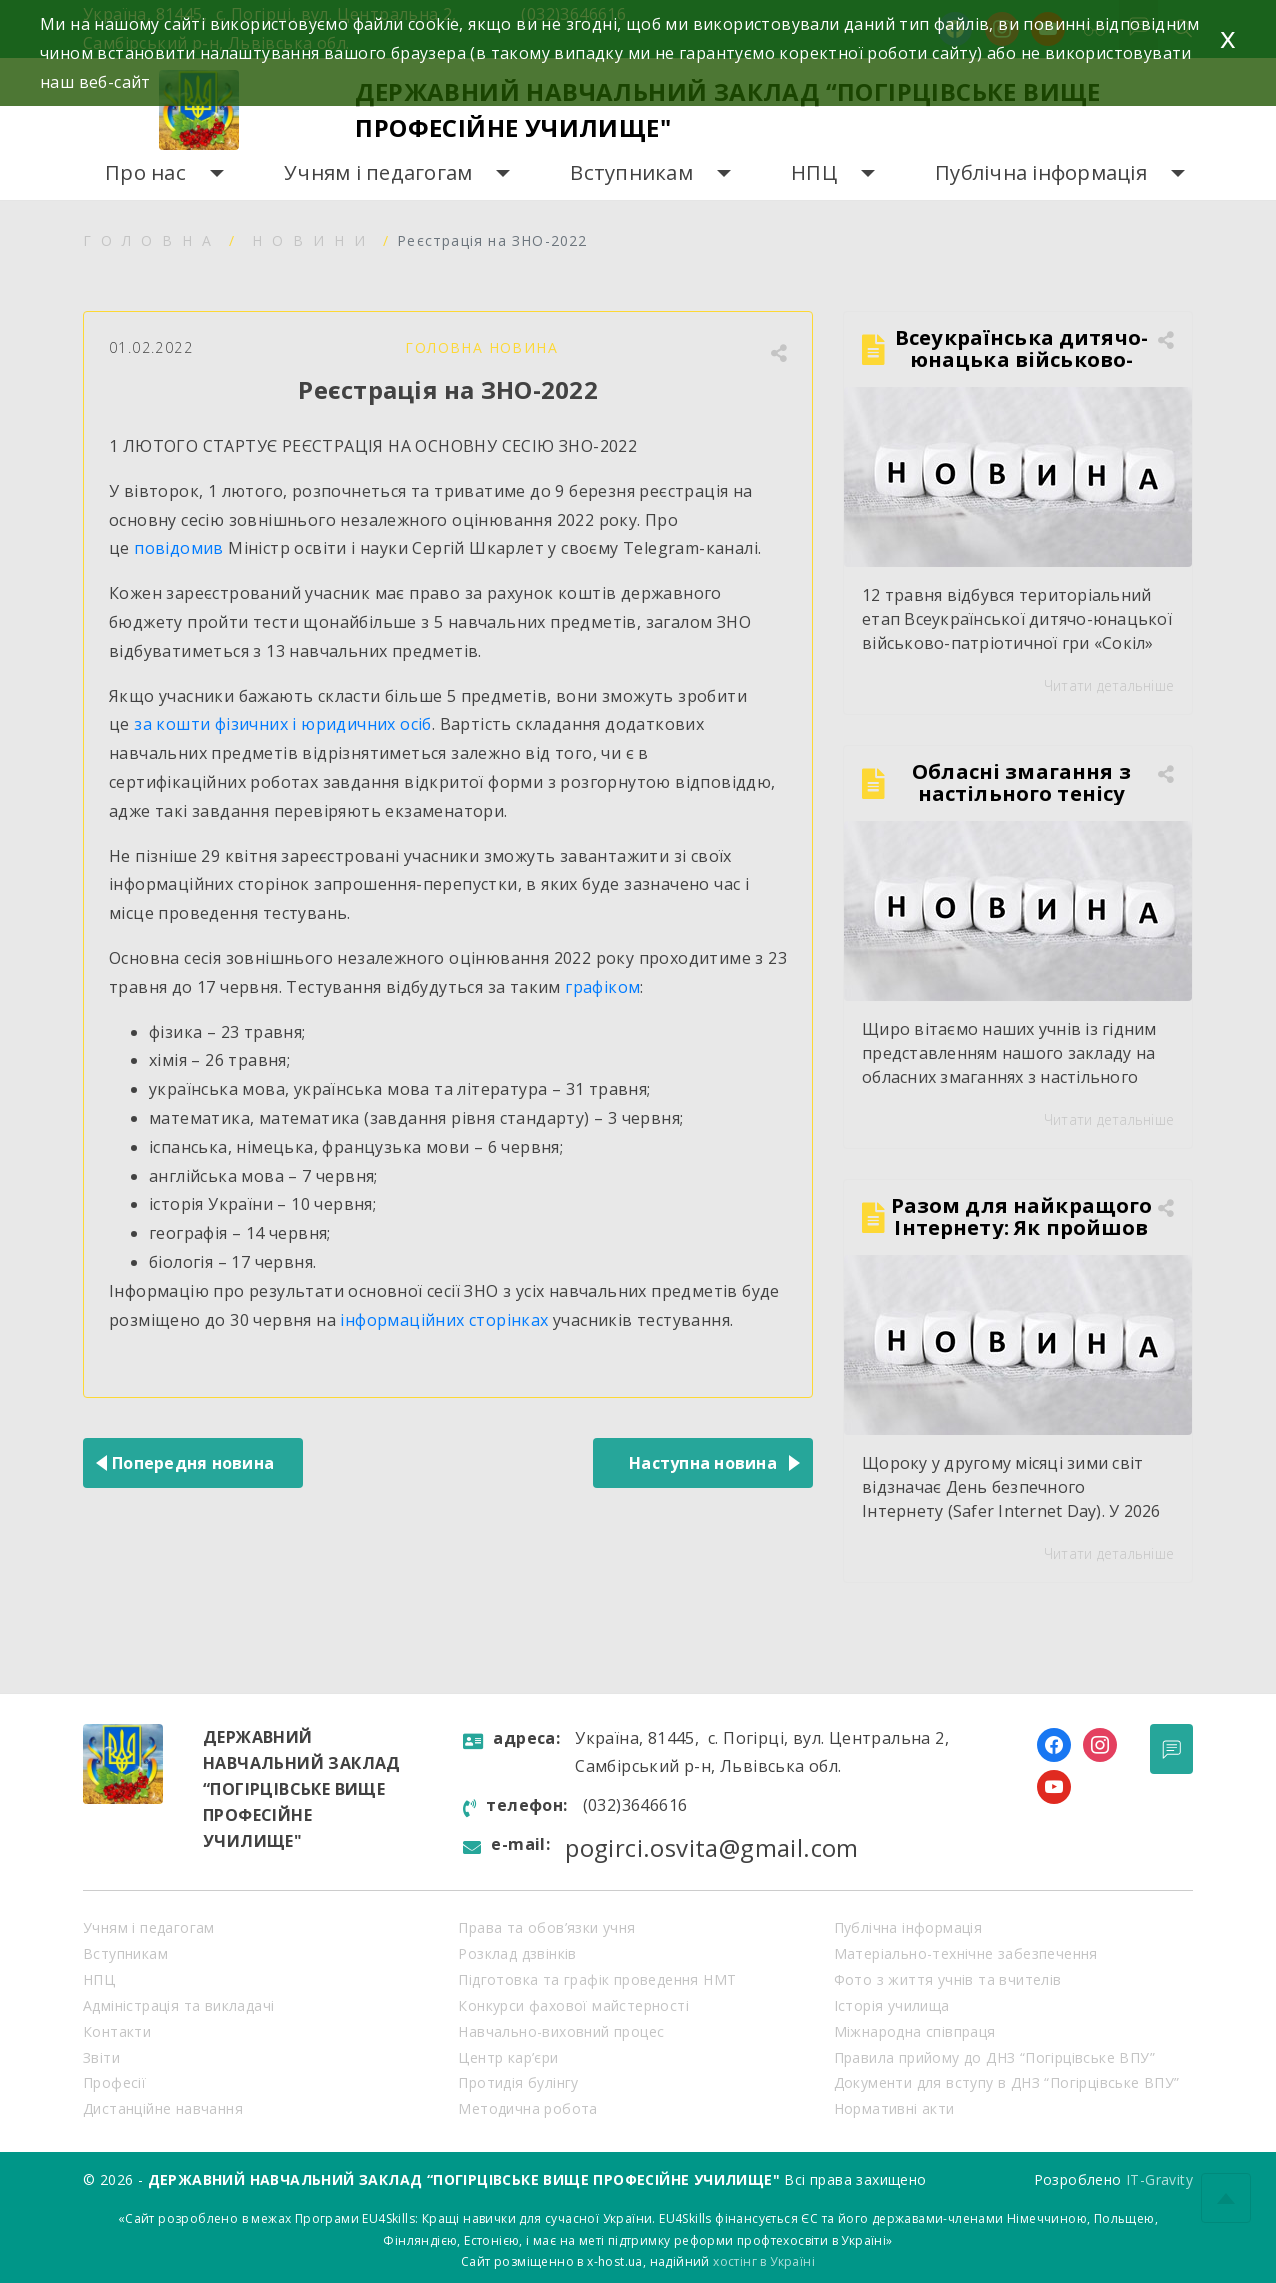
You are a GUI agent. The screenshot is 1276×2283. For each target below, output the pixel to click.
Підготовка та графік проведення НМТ (597, 1979)
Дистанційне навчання (163, 2108)
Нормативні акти (894, 2108)
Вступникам (631, 172)
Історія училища (892, 2005)
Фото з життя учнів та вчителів (948, 1979)
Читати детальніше (1109, 685)
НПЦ (814, 172)
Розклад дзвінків (517, 1953)
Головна (152, 240)
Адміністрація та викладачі (178, 2005)
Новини (313, 240)
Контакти (117, 2031)
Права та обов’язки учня (546, 1927)
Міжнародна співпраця (915, 2031)
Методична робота (527, 2108)
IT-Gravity (1159, 2179)
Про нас (145, 172)
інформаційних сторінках (444, 1320)
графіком (602, 987)
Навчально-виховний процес (561, 2031)
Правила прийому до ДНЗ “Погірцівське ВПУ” (994, 2057)
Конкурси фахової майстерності (573, 2005)
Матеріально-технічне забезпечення (966, 1953)
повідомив (179, 548)
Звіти (101, 2057)
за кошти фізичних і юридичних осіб (283, 724)
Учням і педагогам (378, 172)
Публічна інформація (1041, 172)
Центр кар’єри (508, 2057)
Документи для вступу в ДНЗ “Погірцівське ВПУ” (1007, 2082)
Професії (114, 2082)
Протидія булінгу (518, 2082)
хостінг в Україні (764, 2261)
